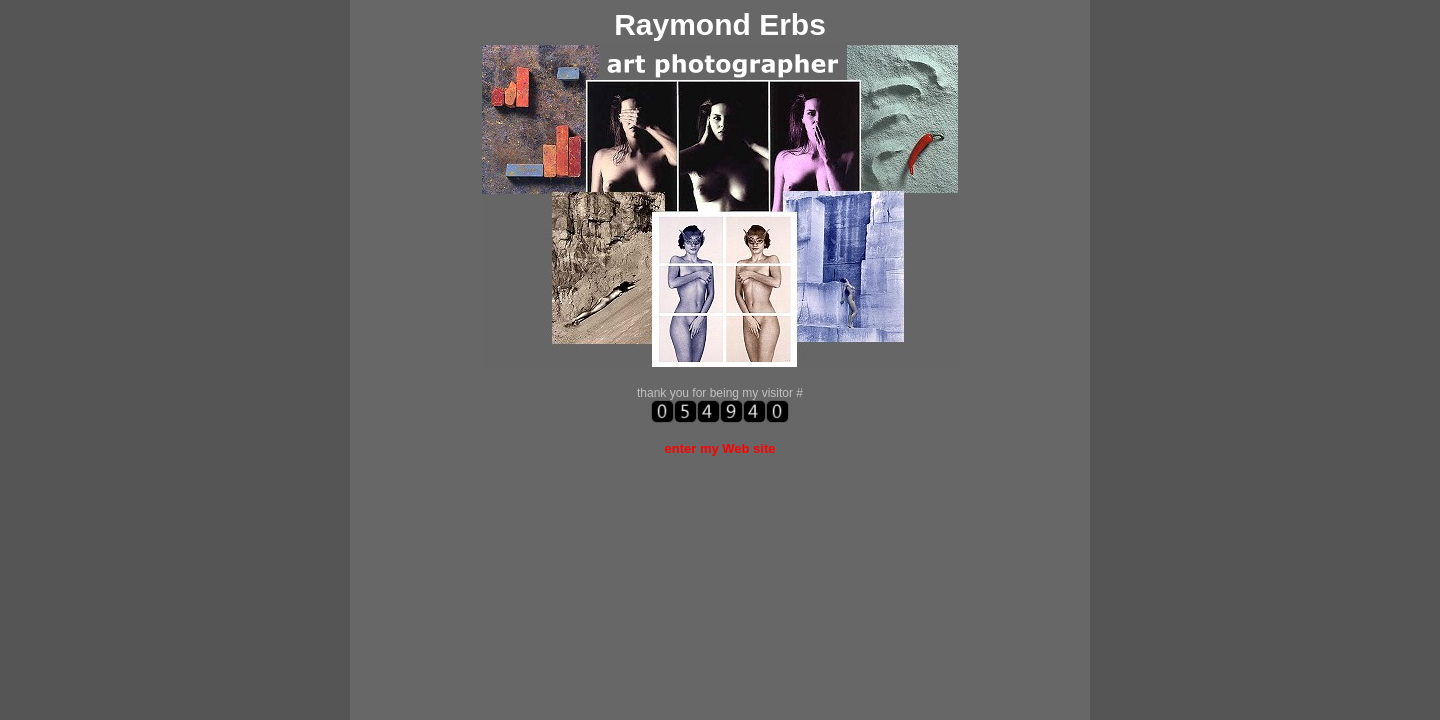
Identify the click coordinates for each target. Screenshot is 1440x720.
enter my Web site (719, 448)
